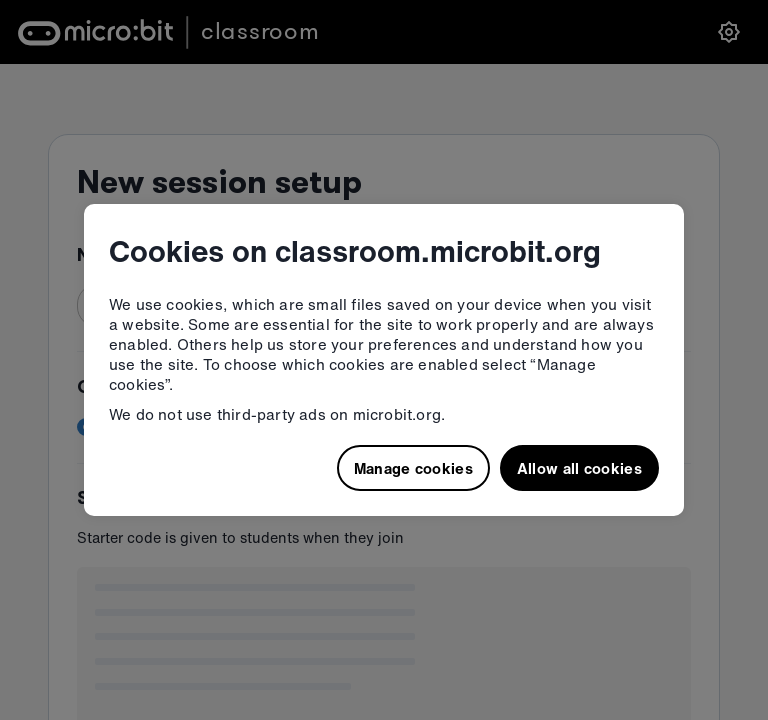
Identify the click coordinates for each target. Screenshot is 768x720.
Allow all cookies (579, 468)
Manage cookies (413, 468)
